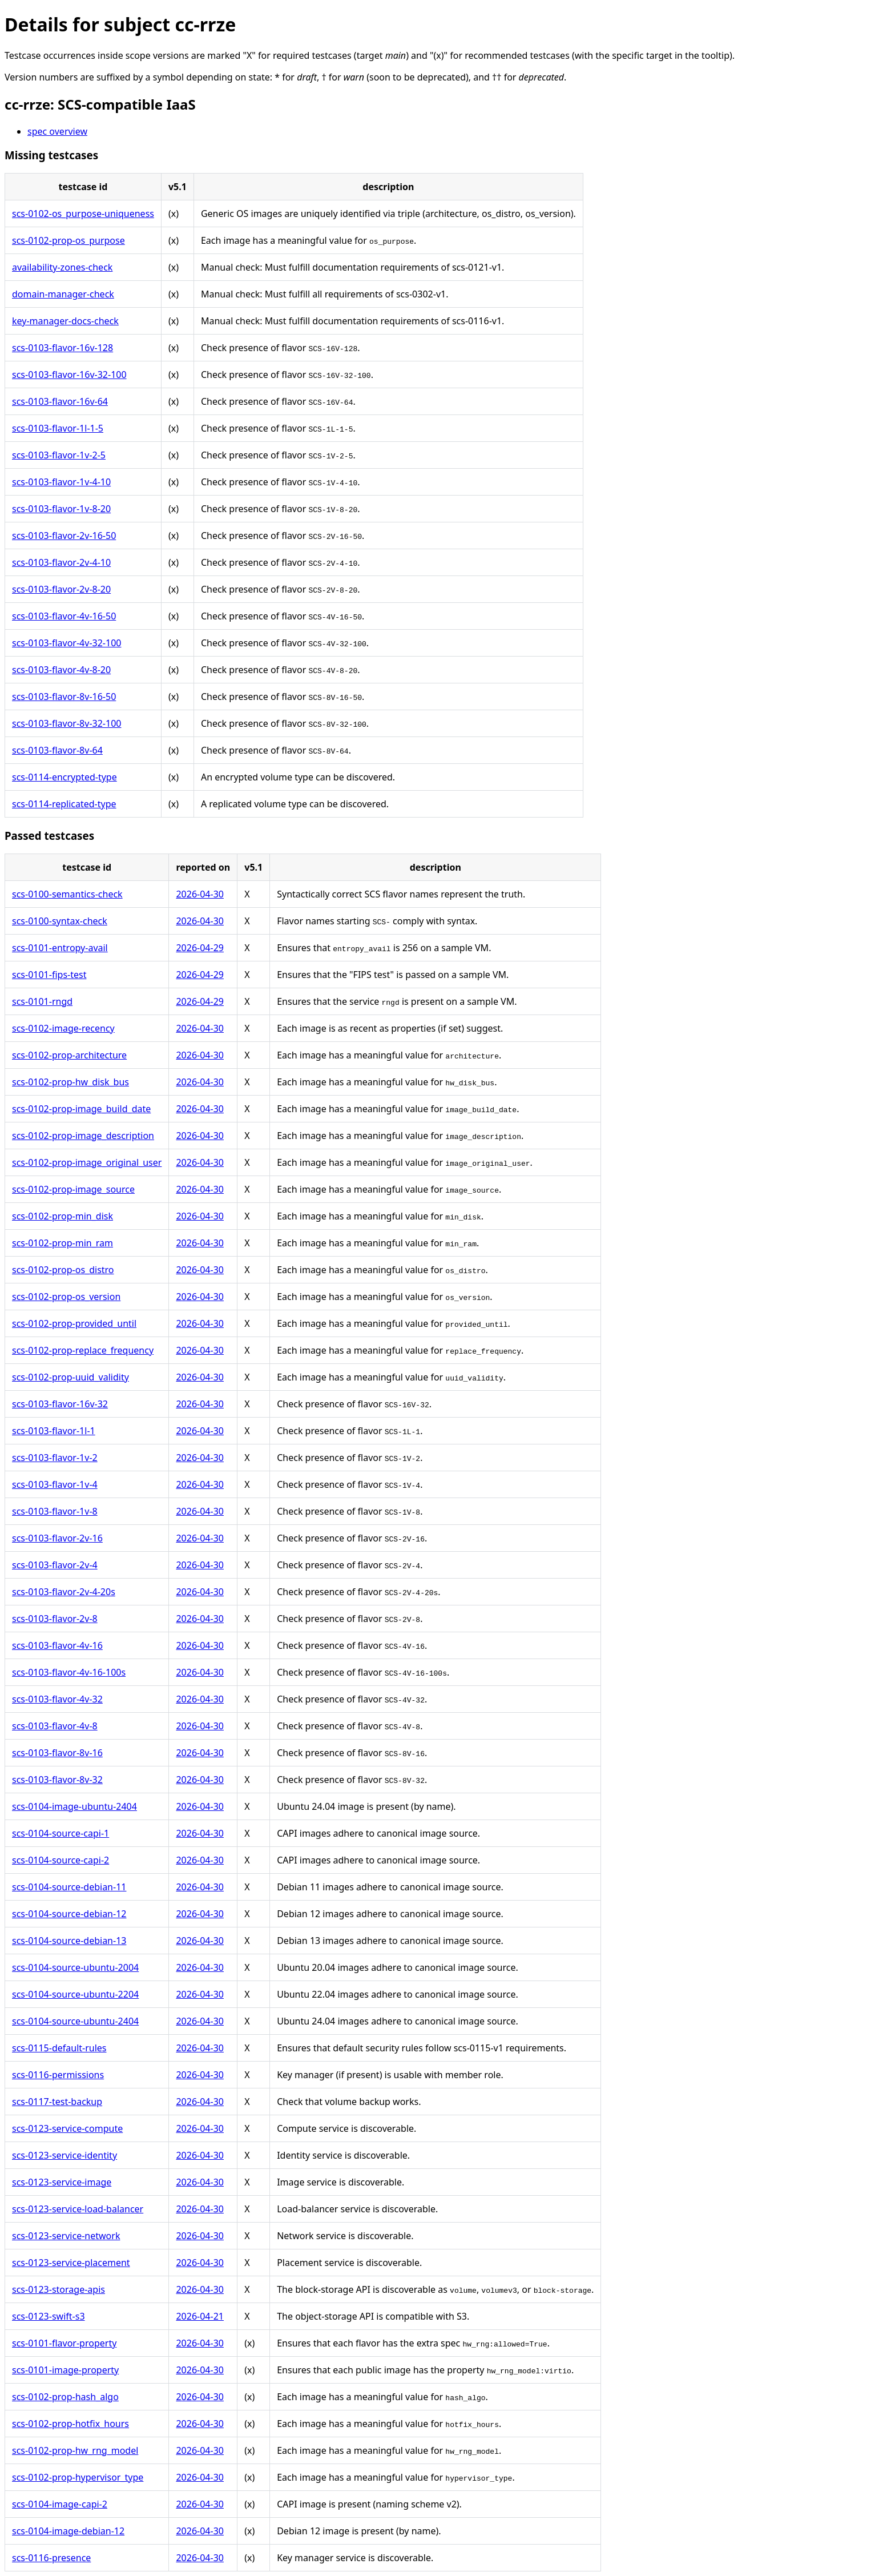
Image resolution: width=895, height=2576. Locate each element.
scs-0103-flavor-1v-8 (55, 1511)
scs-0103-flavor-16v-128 (62, 347)
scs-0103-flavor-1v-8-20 (61, 508)
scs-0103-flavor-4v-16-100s (69, 1672)
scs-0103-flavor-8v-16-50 (64, 696)
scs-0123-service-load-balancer (77, 2209)
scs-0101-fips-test (49, 974)
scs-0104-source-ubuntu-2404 (75, 2021)
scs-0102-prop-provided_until (74, 1323)
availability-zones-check (62, 267)
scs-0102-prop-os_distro (63, 1269)
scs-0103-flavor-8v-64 (57, 750)
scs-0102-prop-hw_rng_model (75, 2450)
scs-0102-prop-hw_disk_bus (70, 1082)
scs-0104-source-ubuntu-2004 (75, 1967)
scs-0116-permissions (58, 2074)
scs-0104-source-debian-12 (69, 1913)
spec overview (57, 131)
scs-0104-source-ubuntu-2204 (75, 1994)
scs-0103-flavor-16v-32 (60, 1404)
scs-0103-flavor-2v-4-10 (61, 562)
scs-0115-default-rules (59, 2048)
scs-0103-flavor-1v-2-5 (59, 455)
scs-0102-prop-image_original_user (87, 1162)
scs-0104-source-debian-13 (69, 1940)
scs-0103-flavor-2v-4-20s (63, 1591)
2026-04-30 (200, 894)
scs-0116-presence (51, 2557)
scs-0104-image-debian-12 (68, 2531)
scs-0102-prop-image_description (83, 1135)
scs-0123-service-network (66, 2235)
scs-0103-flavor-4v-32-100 (66, 643)
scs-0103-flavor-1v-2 (55, 1457)
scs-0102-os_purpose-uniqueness (83, 213)
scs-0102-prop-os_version (66, 1296)
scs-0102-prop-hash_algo (65, 2396)
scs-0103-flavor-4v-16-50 (64, 616)
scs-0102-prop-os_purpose (68, 240)
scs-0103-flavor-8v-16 (57, 1752)
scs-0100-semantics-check (67, 894)
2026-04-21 (200, 2316)
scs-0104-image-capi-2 (59, 2504)
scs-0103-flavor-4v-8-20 (61, 669)
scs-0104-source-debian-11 (69, 1887)
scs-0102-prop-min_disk (62, 1216)
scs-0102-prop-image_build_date (81, 1108)
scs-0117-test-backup (57, 2101)
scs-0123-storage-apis (58, 2289)
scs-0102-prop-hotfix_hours (70, 2423)
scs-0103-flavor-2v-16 (57, 1538)
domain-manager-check (63, 294)
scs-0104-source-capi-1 (60, 1833)
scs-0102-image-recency (63, 1028)
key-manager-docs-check (65, 321)
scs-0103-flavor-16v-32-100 (69, 374)
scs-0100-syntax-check (59, 921)
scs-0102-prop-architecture (69, 1055)
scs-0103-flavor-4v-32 (57, 1699)
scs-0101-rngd (42, 1001)
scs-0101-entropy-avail (60, 947)
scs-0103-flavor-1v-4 (55, 1484)
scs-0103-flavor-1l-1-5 (57, 428)
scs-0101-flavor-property (64, 2343)
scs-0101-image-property (65, 2370)
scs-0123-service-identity (64, 2155)
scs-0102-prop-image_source (73, 1189)
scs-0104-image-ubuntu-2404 (74, 1806)
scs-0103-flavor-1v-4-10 (61, 482)
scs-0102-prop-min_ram (62, 1243)
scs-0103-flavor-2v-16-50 (64, 535)
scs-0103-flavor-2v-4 (55, 1565)
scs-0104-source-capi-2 (60, 1860)
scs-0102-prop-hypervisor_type (77, 2477)
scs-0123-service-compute (67, 2128)
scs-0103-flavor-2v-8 (55, 1618)
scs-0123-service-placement (71, 2262)
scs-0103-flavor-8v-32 (57, 1779)
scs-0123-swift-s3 (48, 2316)
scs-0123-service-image (61, 2182)
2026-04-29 (200, 947)
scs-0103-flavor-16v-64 (60, 401)
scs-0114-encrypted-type (64, 777)
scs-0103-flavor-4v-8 (55, 1726)
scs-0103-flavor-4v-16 (57, 1645)
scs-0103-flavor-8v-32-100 (66, 723)
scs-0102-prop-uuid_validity (70, 1377)
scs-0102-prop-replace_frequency (83, 1350)
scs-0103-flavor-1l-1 (53, 1430)
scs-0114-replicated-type (64, 804)
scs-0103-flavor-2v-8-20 (61, 589)
